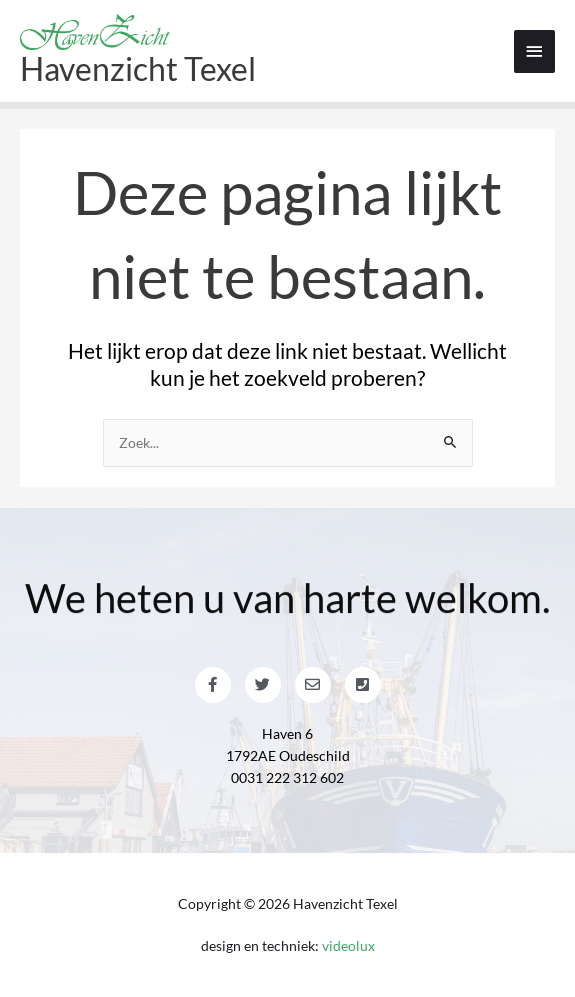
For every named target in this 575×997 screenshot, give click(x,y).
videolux (348, 945)
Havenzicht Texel (138, 68)
